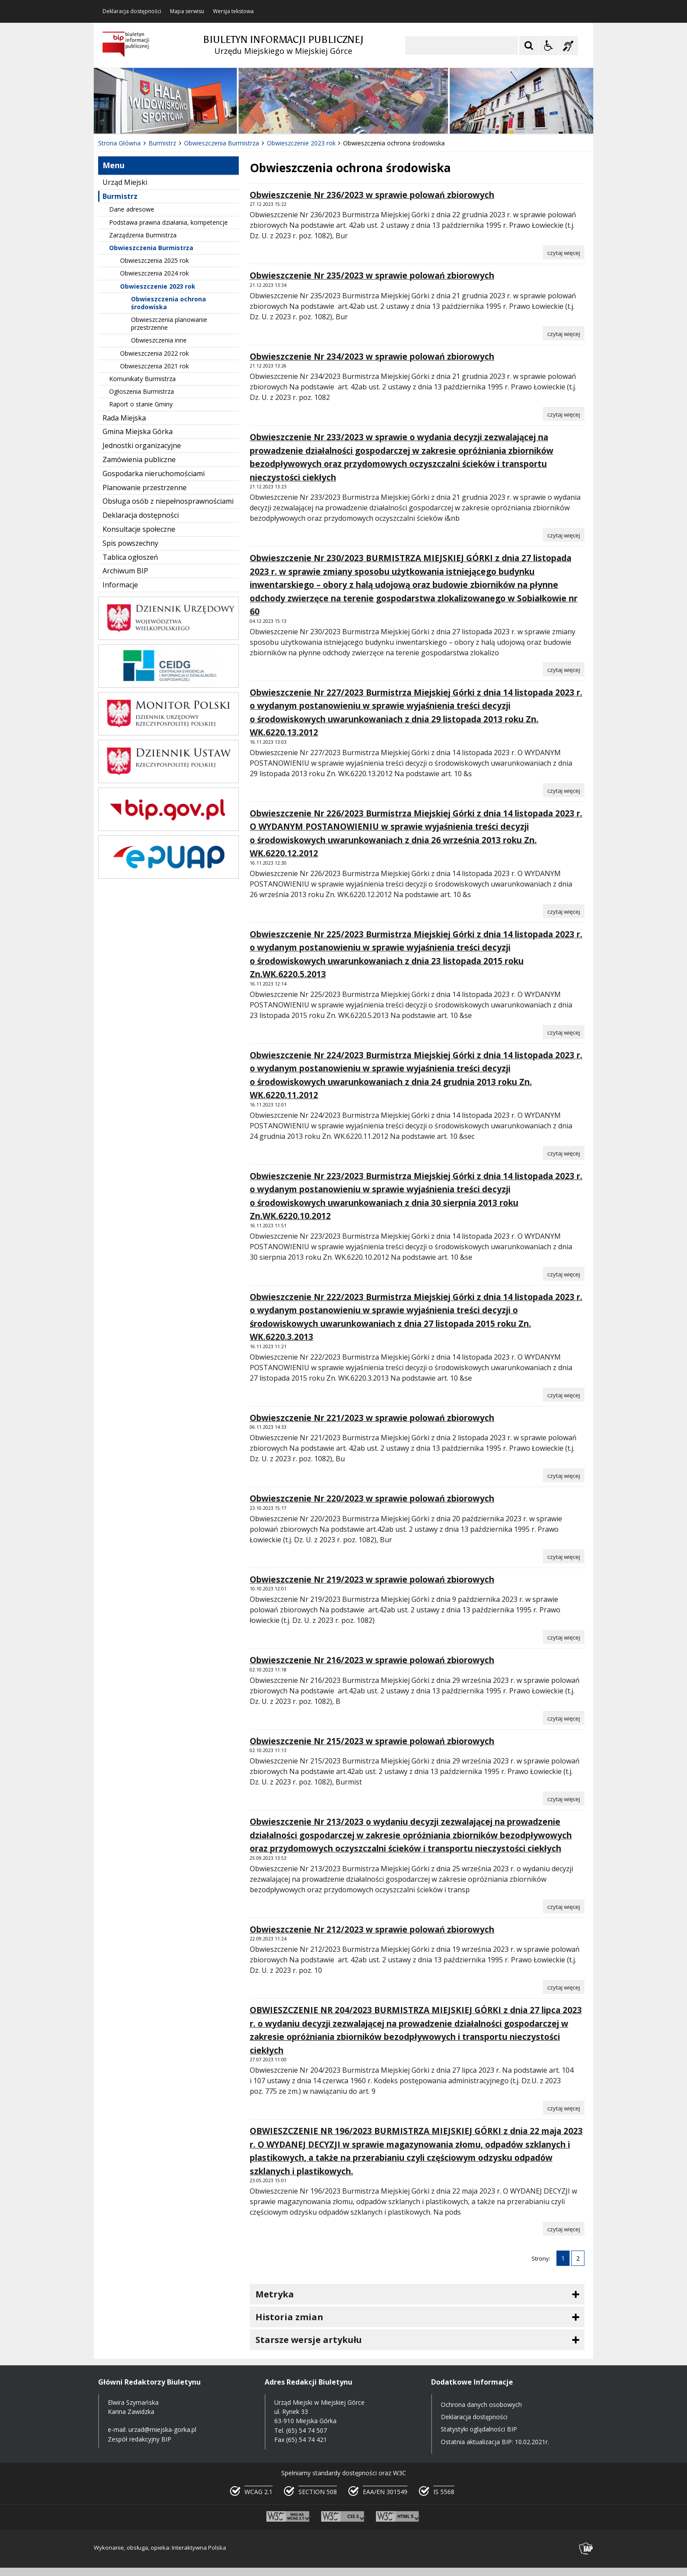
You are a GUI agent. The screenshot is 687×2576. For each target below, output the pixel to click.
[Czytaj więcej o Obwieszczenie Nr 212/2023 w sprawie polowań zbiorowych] (563, 1987)
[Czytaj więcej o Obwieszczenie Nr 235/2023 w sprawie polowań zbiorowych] (563, 333)
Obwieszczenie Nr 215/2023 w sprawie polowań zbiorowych (372, 1741)
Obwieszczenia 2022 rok (154, 353)
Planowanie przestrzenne (145, 487)
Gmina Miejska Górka (138, 431)
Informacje (120, 585)
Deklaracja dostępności (132, 11)
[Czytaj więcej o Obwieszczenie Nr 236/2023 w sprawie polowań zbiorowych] (563, 252)
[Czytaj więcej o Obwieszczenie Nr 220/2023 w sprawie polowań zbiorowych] (563, 1556)
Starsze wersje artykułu (308, 2340)
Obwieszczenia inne (159, 340)
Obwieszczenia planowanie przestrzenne (169, 323)
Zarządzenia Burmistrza (143, 235)
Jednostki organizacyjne (142, 445)
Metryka (274, 2294)
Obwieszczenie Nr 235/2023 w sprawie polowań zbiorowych (372, 275)
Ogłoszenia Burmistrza (141, 391)
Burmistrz (120, 196)
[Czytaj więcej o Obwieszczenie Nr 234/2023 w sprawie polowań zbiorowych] (563, 414)
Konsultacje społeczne (139, 529)
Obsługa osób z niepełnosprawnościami (168, 501)
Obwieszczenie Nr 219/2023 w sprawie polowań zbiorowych (372, 1579)
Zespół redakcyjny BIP (139, 2439)
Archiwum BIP (125, 571)
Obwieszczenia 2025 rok (154, 260)
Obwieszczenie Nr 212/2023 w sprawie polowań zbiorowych (372, 1929)
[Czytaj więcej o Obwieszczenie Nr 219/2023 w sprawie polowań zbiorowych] (563, 1637)
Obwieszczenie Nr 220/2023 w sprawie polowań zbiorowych (372, 1498)
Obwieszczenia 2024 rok (154, 273)
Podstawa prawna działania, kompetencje (168, 222)
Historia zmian (289, 2317)
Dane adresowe (131, 209)
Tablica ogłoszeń (130, 557)
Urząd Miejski (125, 182)
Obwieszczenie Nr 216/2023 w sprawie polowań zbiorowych (372, 1660)
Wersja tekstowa (233, 11)
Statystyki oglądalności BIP (479, 2429)
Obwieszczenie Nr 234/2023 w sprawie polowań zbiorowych (372, 356)
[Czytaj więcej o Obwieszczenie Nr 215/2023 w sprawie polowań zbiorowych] (563, 1799)
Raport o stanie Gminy (141, 404)
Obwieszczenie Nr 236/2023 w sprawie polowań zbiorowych (372, 195)
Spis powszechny (130, 543)
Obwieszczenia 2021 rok (154, 366)
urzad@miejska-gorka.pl (162, 2429)
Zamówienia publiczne (139, 459)
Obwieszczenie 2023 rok (157, 286)
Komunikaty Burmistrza (142, 379)
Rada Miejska (124, 418)
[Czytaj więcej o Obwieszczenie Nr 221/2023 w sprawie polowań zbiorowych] (563, 1475)
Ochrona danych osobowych (481, 2404)
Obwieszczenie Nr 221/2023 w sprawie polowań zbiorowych (372, 1418)
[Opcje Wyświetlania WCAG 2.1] (548, 45)
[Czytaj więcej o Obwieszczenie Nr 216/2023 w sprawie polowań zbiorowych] (563, 1718)
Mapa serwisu (187, 11)
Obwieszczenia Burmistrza (151, 248)
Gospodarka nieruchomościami (154, 473)
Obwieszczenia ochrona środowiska (168, 303)
